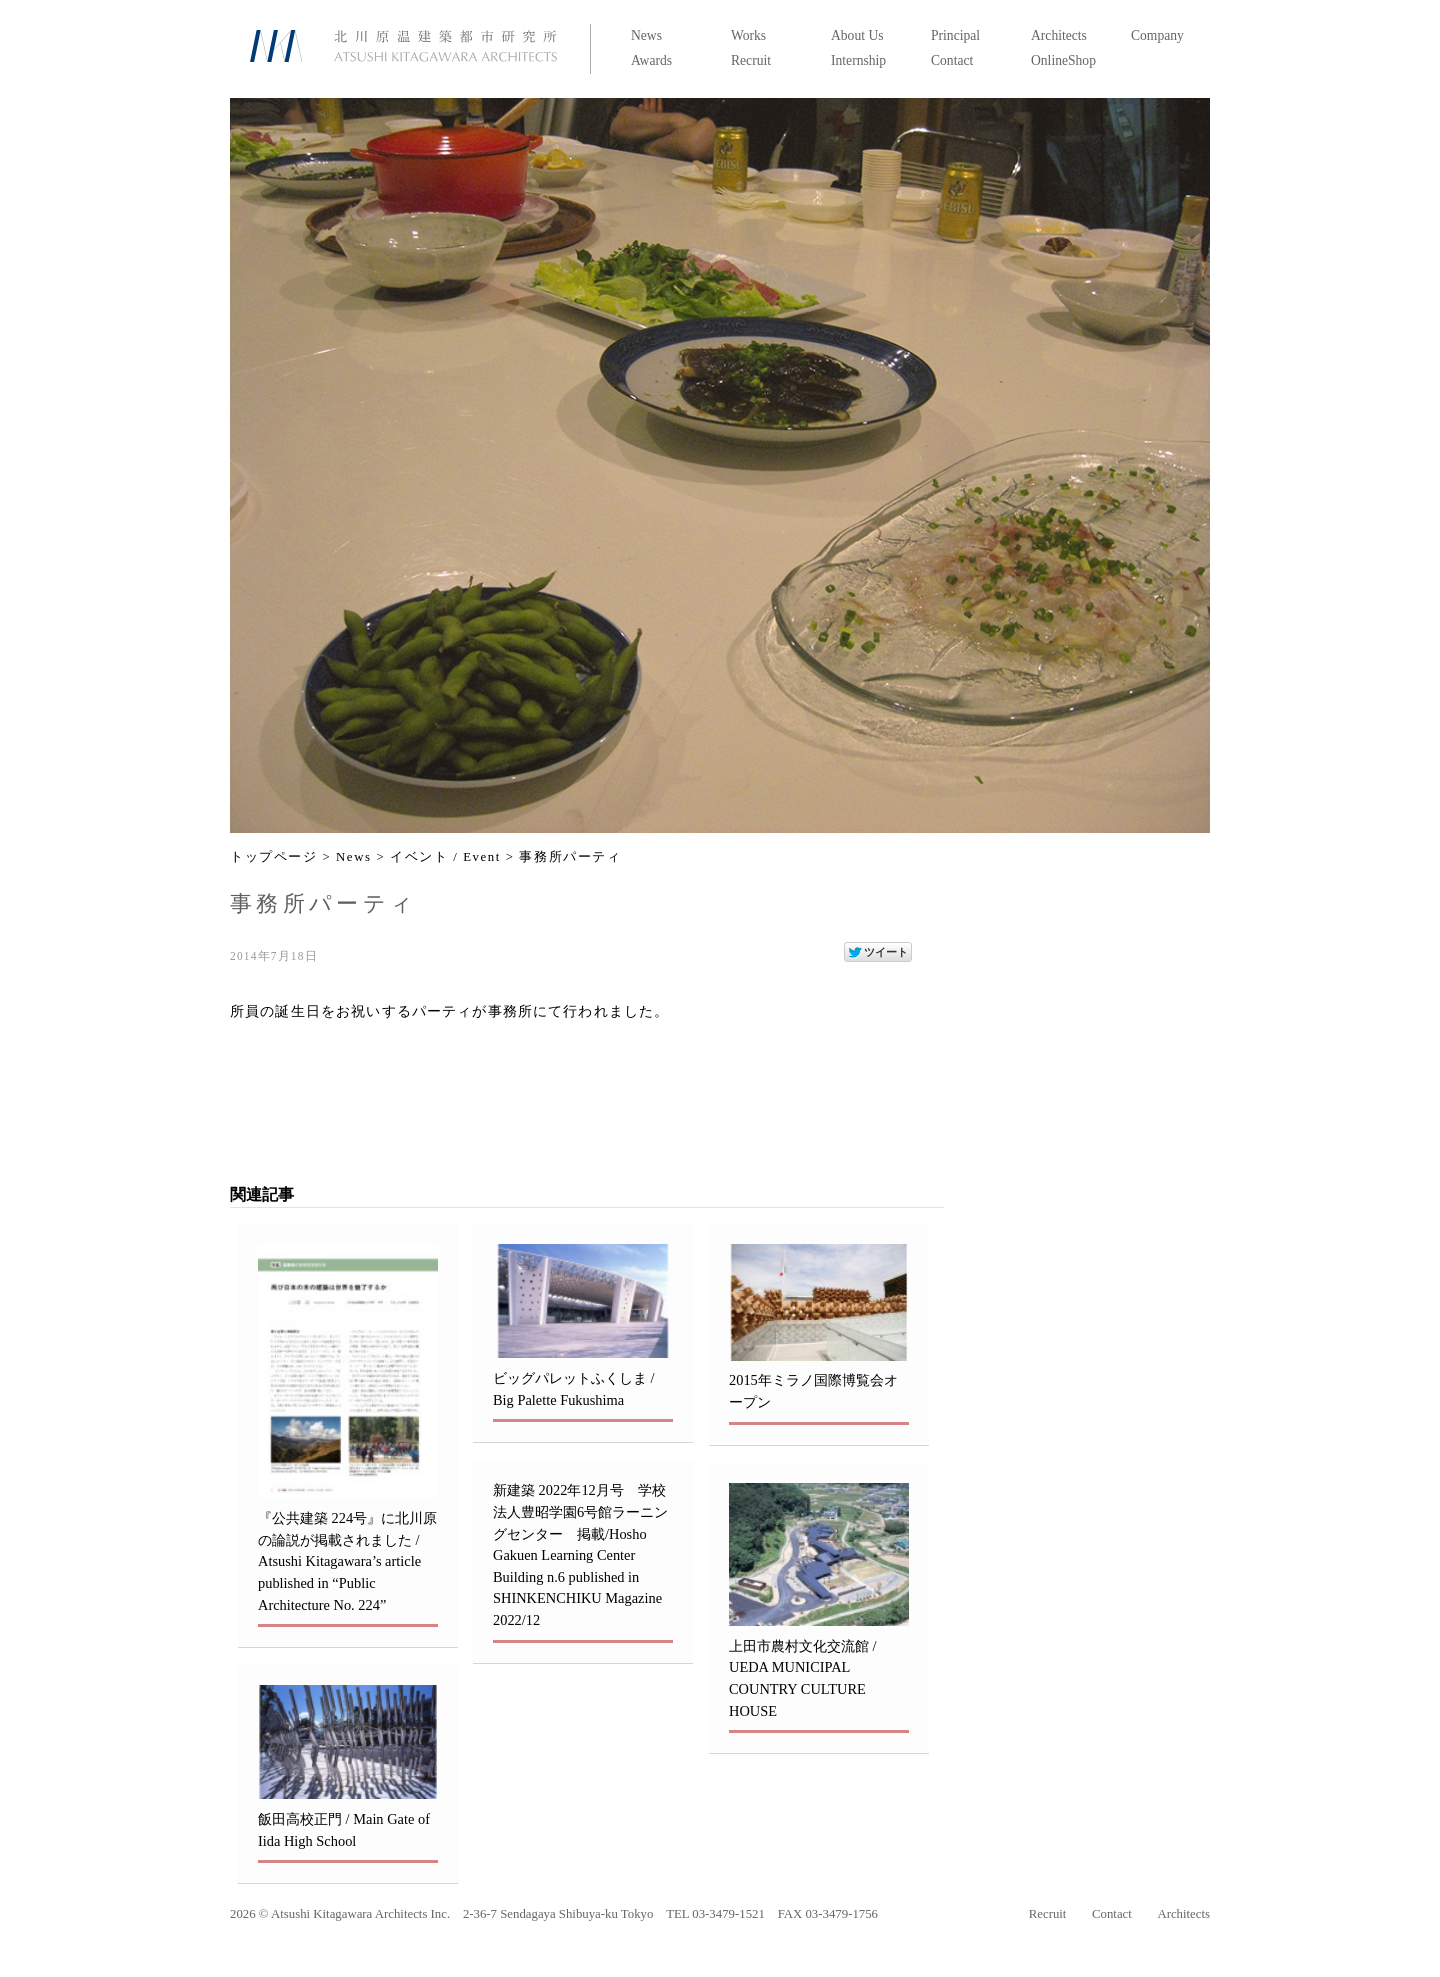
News (646, 35)
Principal (955, 35)
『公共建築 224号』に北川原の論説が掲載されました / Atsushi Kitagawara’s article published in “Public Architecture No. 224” (347, 1561)
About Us (857, 35)
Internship (858, 60)
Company (1157, 35)
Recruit (751, 60)
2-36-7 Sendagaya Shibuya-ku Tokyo (558, 1914)
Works (748, 35)
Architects (1059, 35)
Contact (952, 60)
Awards (651, 60)
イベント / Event (445, 857)
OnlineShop (1063, 60)
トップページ (274, 857)
